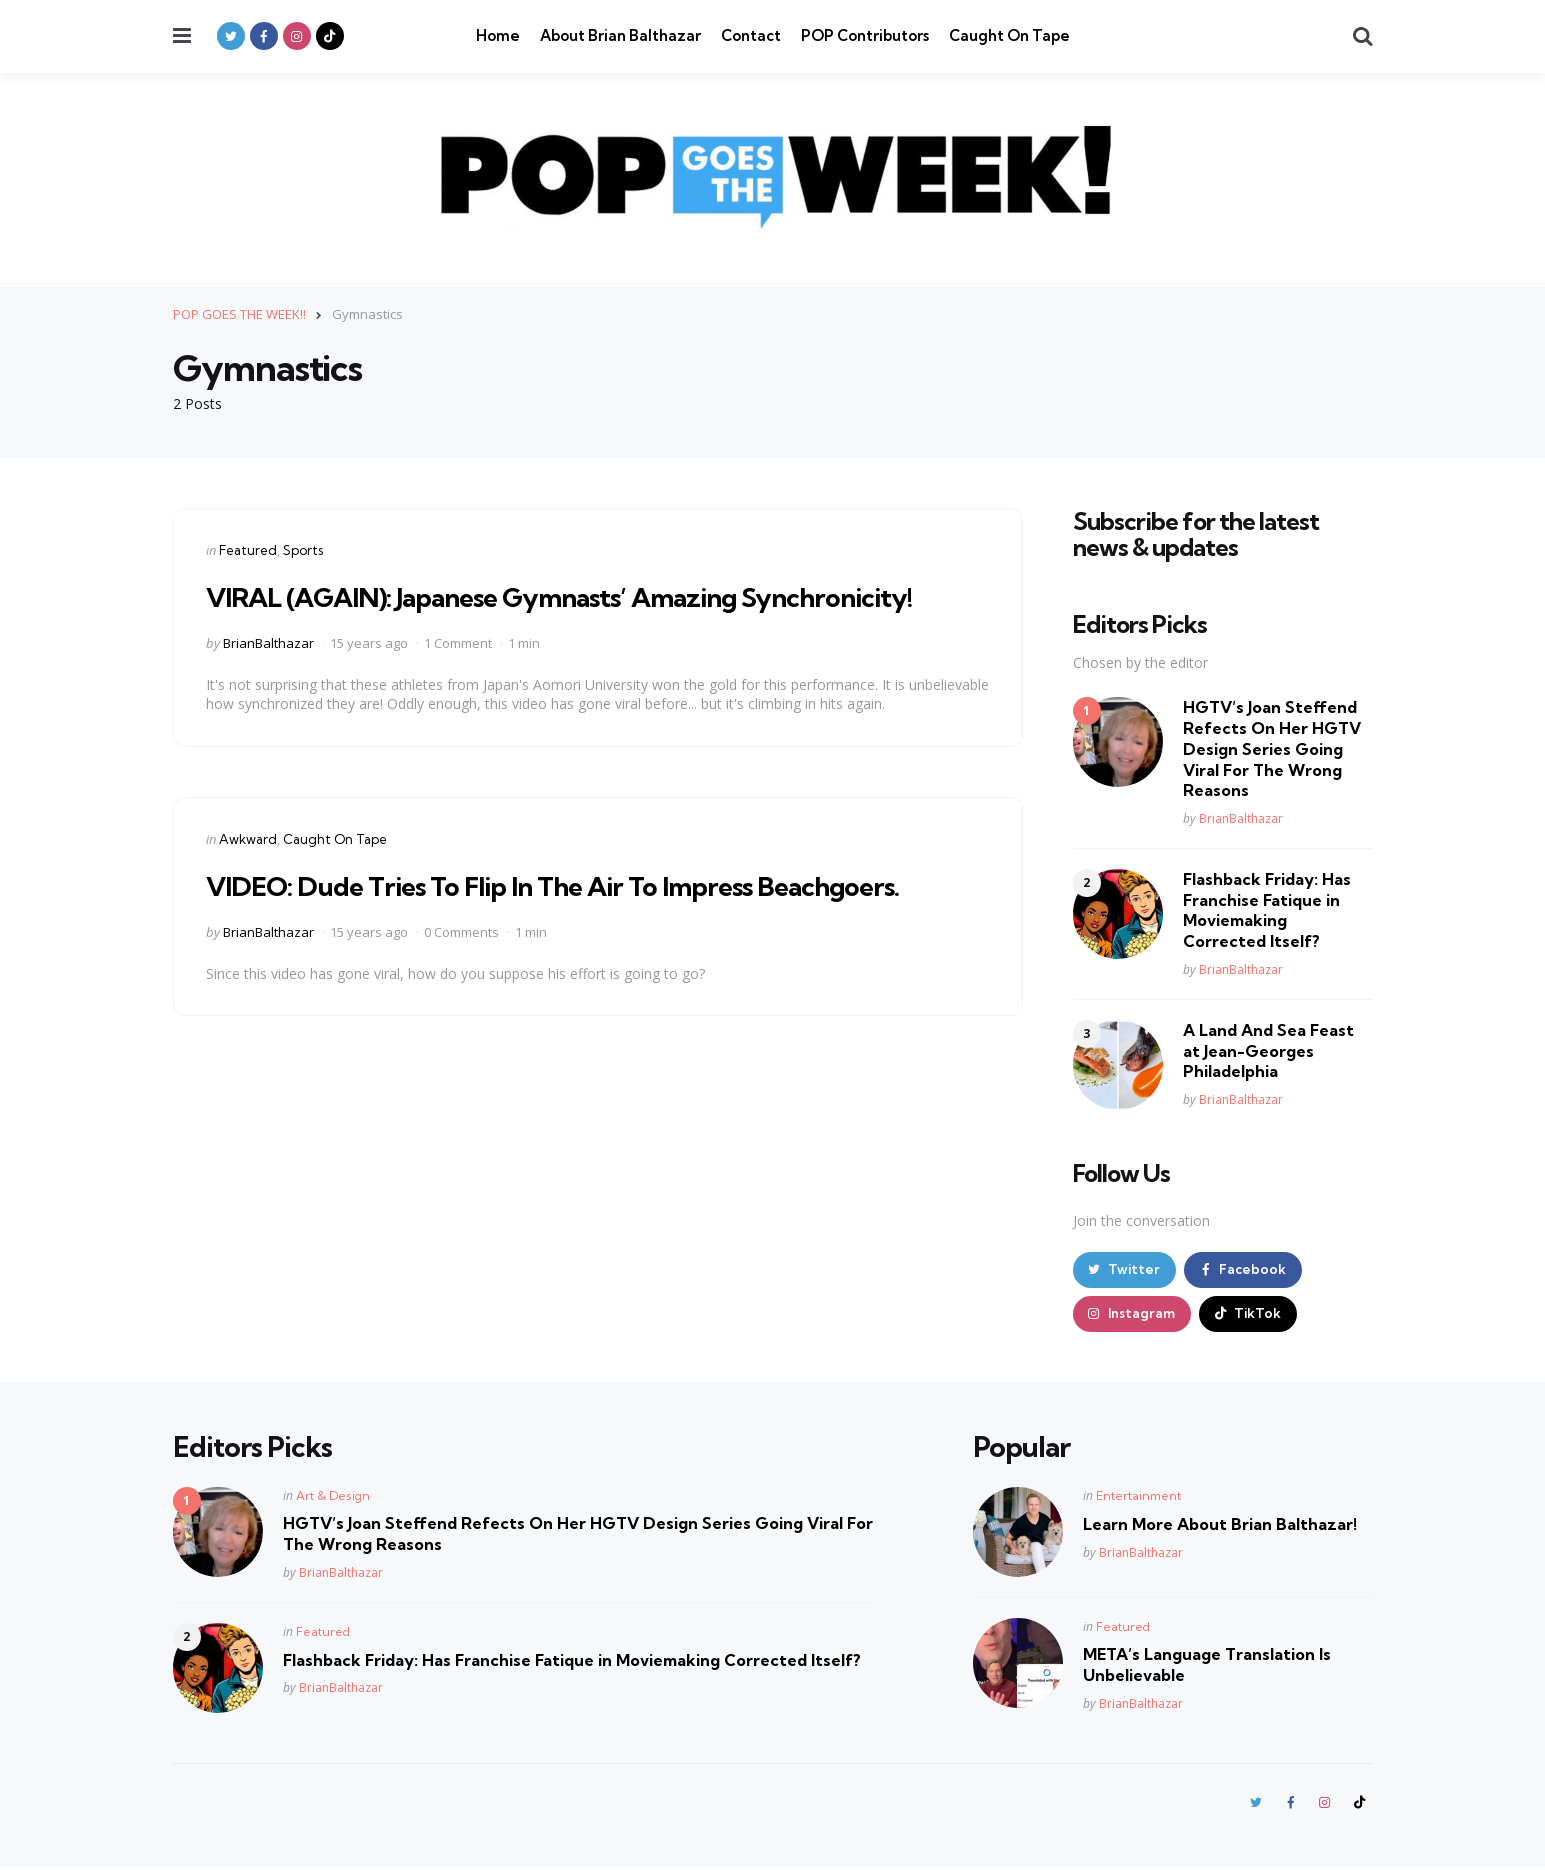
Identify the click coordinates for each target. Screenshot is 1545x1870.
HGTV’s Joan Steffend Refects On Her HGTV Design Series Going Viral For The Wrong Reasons (1272, 748)
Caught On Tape (1009, 35)
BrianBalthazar (268, 642)
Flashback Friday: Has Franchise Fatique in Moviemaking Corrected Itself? (1267, 909)
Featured (248, 549)
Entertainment (1138, 1497)
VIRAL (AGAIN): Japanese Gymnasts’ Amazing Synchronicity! (583, 595)
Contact (751, 35)
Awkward (248, 838)
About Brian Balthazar (620, 35)
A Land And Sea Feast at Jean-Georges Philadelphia (1268, 1050)
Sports (303, 549)
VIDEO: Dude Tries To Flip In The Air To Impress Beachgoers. (575, 884)
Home (498, 35)
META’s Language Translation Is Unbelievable (1207, 1666)
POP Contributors (865, 35)
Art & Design (333, 1497)
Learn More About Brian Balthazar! (1220, 1526)
